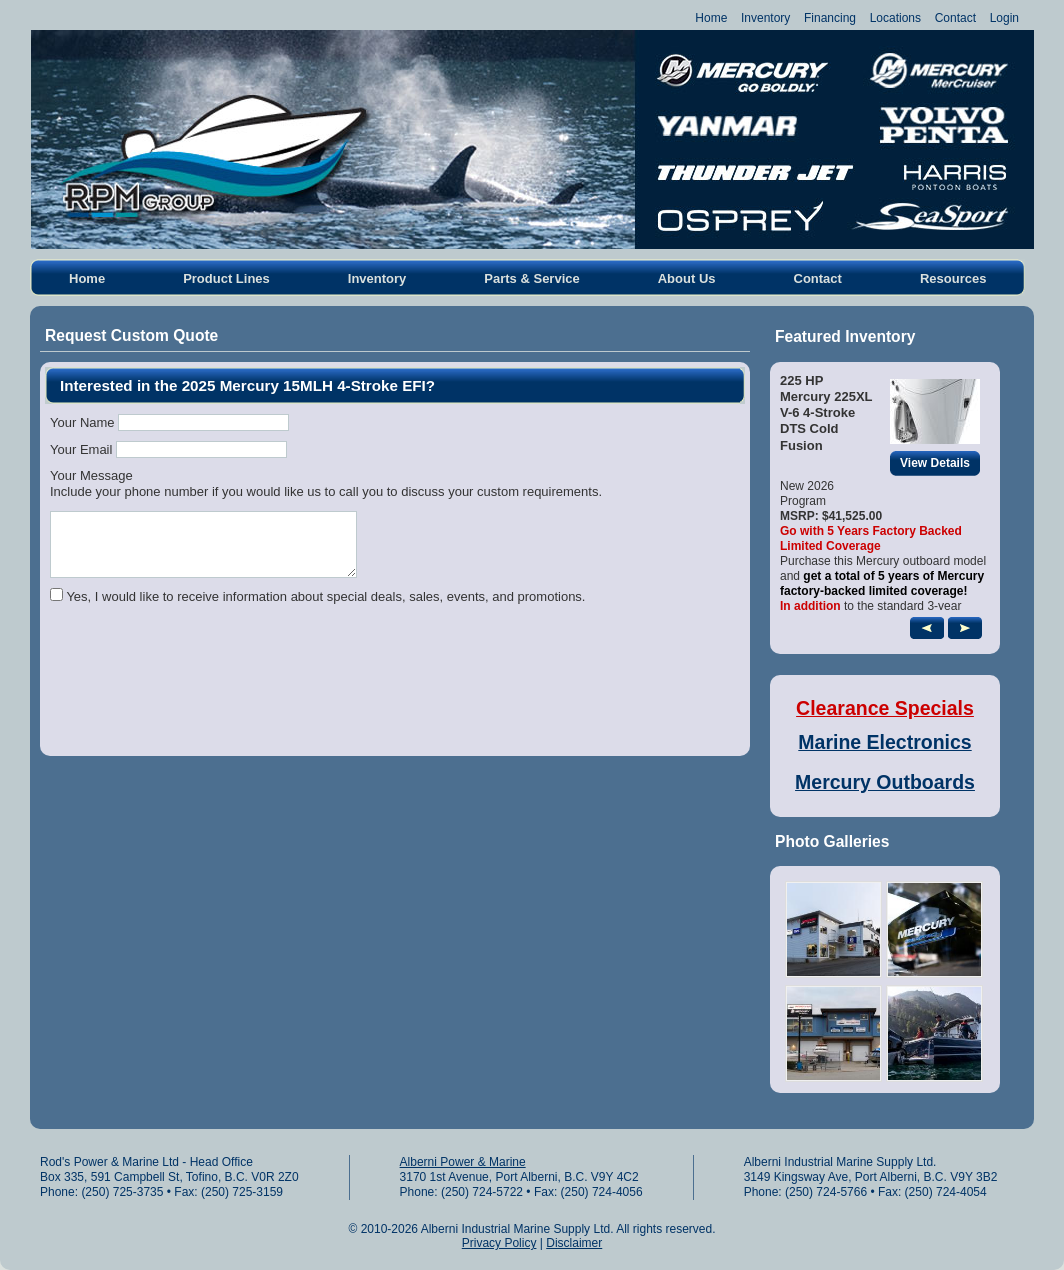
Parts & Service (531, 278)
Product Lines (226, 278)
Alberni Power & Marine (463, 1162)
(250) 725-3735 (122, 1192)
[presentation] (202, 697)
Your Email (81, 449)
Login (1004, 18)
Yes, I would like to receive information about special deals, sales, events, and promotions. (325, 596)
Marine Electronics (884, 742)
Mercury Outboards (885, 782)
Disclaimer (574, 1243)
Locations (895, 18)
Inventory (765, 18)
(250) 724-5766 (826, 1192)
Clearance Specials (885, 708)
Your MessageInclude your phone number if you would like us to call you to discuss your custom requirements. (326, 483)
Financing (830, 18)
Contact (955, 18)
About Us (687, 278)
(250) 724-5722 (482, 1192)
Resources (953, 278)
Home (711, 18)
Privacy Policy (499, 1243)
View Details (940, 463)
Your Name (82, 422)
